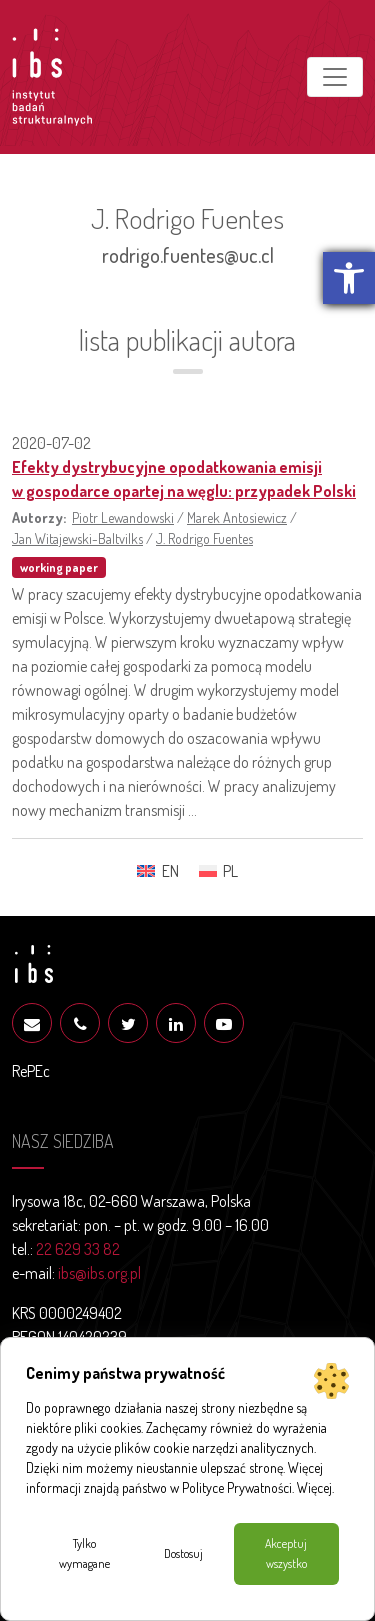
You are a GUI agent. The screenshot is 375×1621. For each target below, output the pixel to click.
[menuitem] (157, 870)
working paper (59, 567)
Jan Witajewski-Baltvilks (77, 538)
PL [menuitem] (230, 871)
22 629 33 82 (78, 1249)
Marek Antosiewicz (237, 517)
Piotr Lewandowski (123, 517)
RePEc (31, 1071)
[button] (349, 278)
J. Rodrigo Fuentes (204, 538)
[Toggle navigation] (335, 77)
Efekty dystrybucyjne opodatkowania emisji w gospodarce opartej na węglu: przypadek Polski (184, 479)
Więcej (314, 1487)
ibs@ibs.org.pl (99, 1273)
